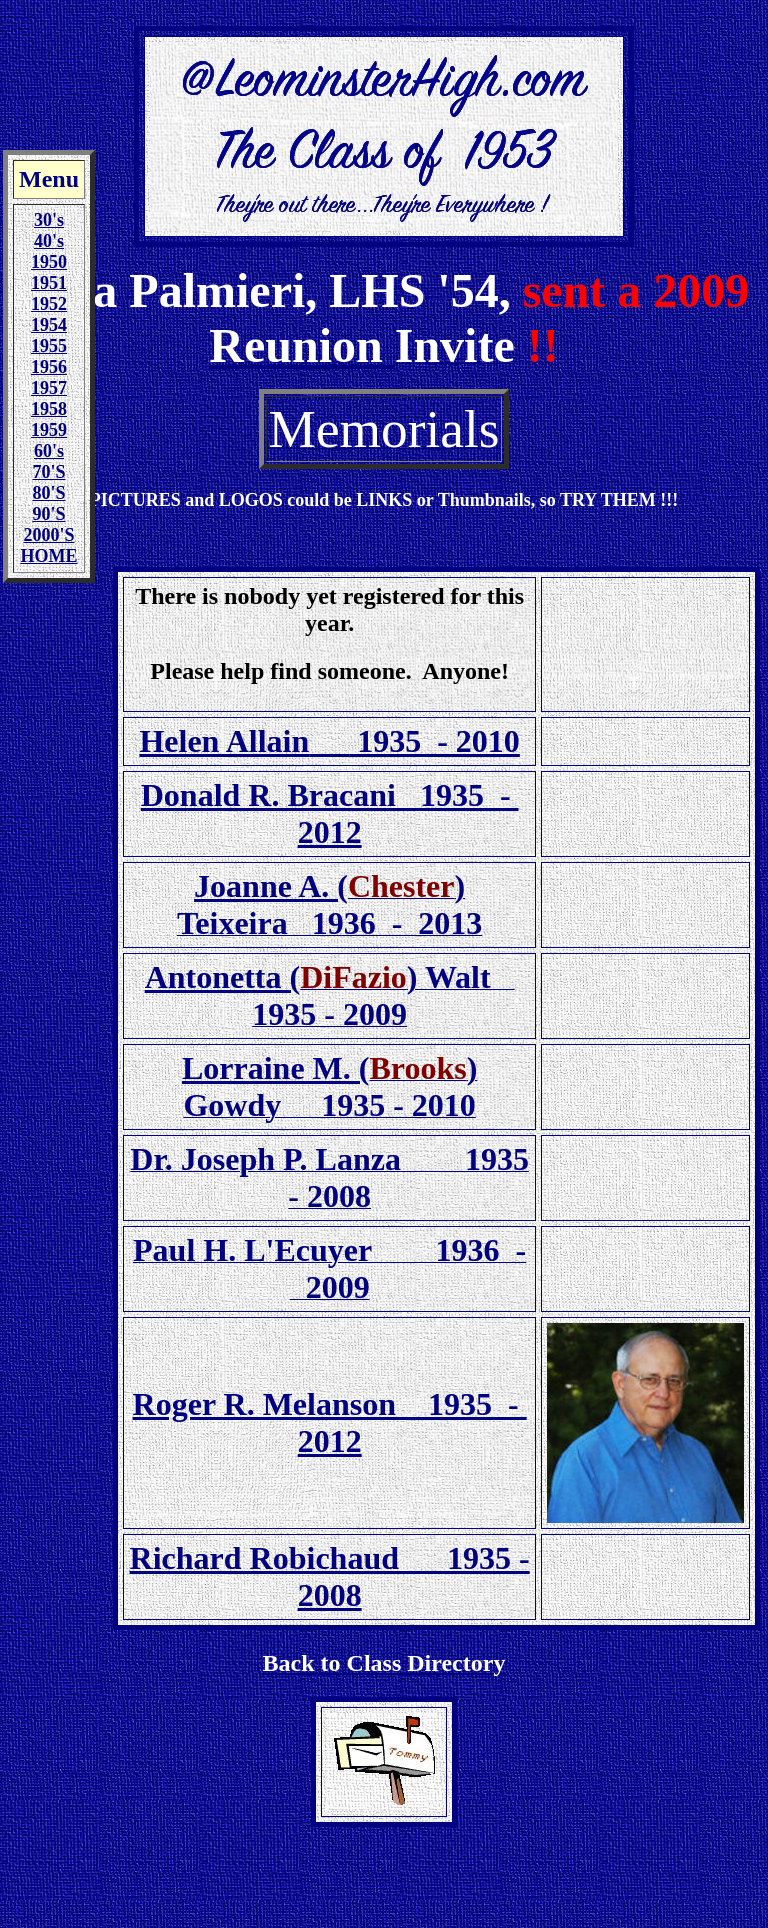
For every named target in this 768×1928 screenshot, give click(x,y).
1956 (49, 367)
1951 (49, 283)
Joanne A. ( (271, 886)
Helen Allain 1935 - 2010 (329, 741)
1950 (49, 262)
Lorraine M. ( (276, 1068)
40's (49, 241)
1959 (49, 430)
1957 (49, 388)
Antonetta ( (223, 977)
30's (49, 220)
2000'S (48, 535)
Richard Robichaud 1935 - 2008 (330, 1576)
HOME (49, 556)
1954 (49, 325)
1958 (49, 409)
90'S (48, 514)
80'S (48, 493)
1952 (49, 304)
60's (49, 451)
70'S (48, 472)
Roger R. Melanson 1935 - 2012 (330, 1422)
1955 (49, 346)
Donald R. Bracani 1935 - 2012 (330, 813)
